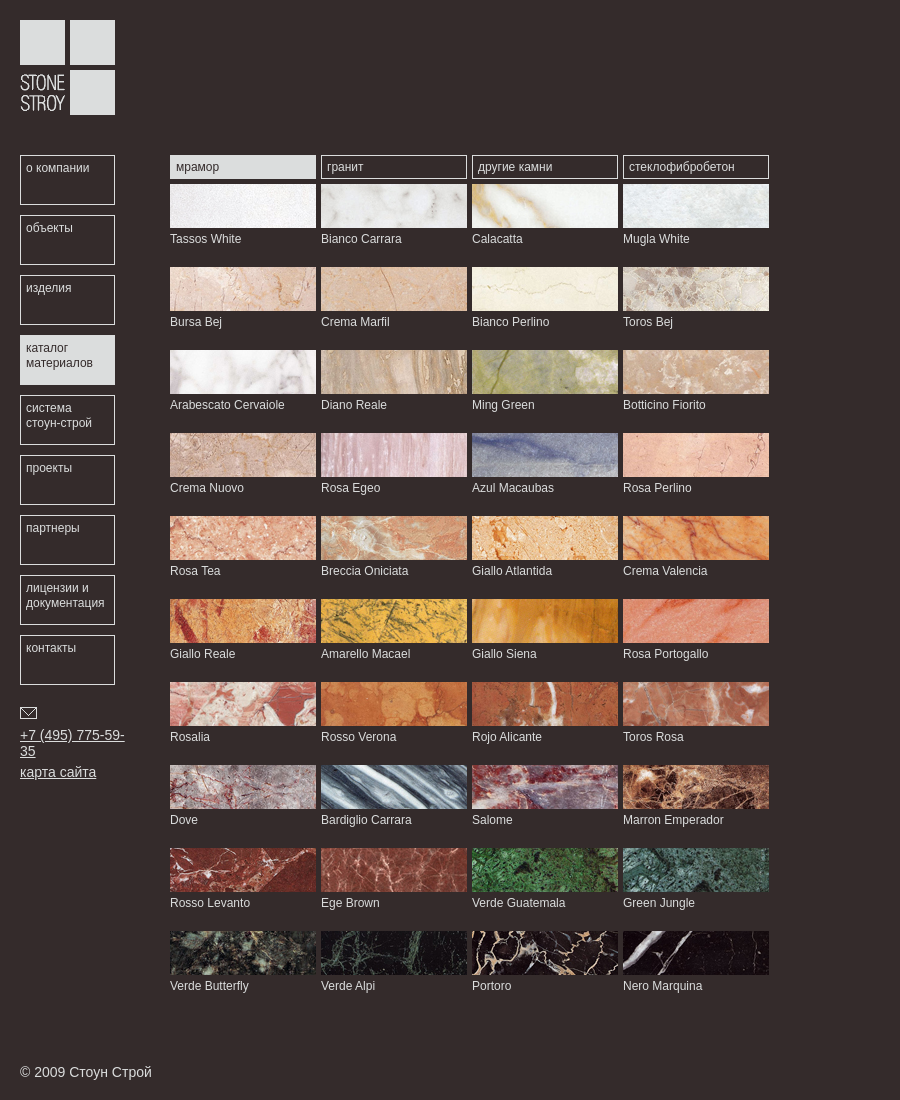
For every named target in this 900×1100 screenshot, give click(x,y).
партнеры (53, 528)
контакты (51, 648)
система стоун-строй (59, 415)
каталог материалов (59, 355)
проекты (49, 468)
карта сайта (58, 772)
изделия (48, 288)
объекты (49, 228)
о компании (58, 168)
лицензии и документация (65, 595)
